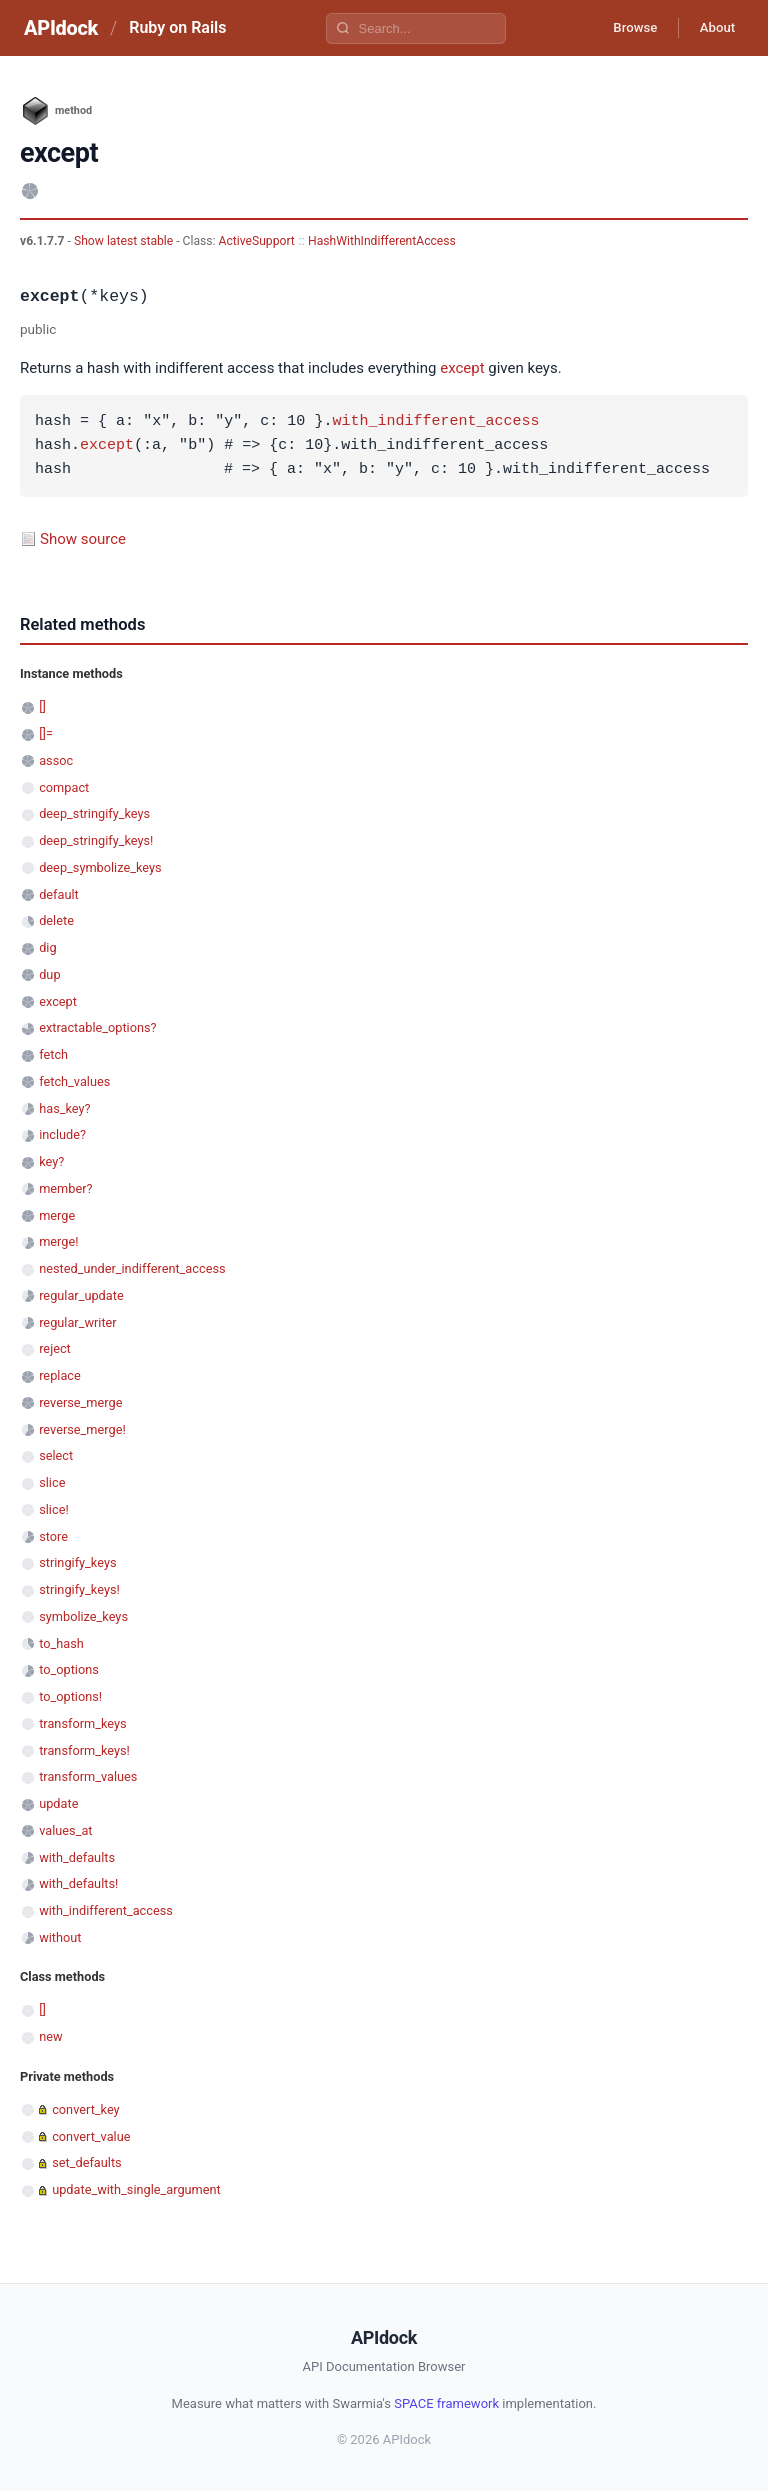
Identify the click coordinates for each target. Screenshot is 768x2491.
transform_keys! (84, 1750)
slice (52, 1482)
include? (62, 1134)
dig (47, 947)
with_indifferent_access (435, 422)
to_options (69, 1669)
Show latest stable (125, 241)
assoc (56, 760)
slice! (54, 1509)
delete (56, 920)
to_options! (70, 1696)
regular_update (81, 1295)
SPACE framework (446, 2403)
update (58, 1803)
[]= (46, 733)
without (60, 1937)
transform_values (88, 1776)
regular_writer (78, 1322)
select (56, 1455)
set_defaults (86, 2162)
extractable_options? (97, 1027)
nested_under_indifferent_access (132, 1268)
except (462, 368)
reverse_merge (80, 1402)
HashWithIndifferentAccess (382, 241)
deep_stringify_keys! (96, 840)
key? (51, 1161)
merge (57, 1215)
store (53, 1536)
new (50, 2036)
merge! (58, 1241)
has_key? (64, 1108)
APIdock (61, 28)
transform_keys (82, 1723)
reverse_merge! (82, 1429)
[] (42, 706)
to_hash (61, 1643)
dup (49, 974)
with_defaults (77, 1857)
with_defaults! (78, 1883)
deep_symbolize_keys (100, 867)
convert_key (85, 2109)
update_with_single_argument (136, 2189)
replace (60, 1375)
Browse (622, 28)
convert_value (91, 2136)
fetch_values (74, 1081)
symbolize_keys (83, 1616)
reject (55, 1348)
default (59, 894)
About (713, 28)
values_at (65, 1830)
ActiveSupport (257, 241)
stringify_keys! (79, 1589)
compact (64, 787)
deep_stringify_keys (94, 813)
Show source (83, 539)
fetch (53, 1054)
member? (65, 1188)
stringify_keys (77, 1562)
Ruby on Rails (177, 27)
